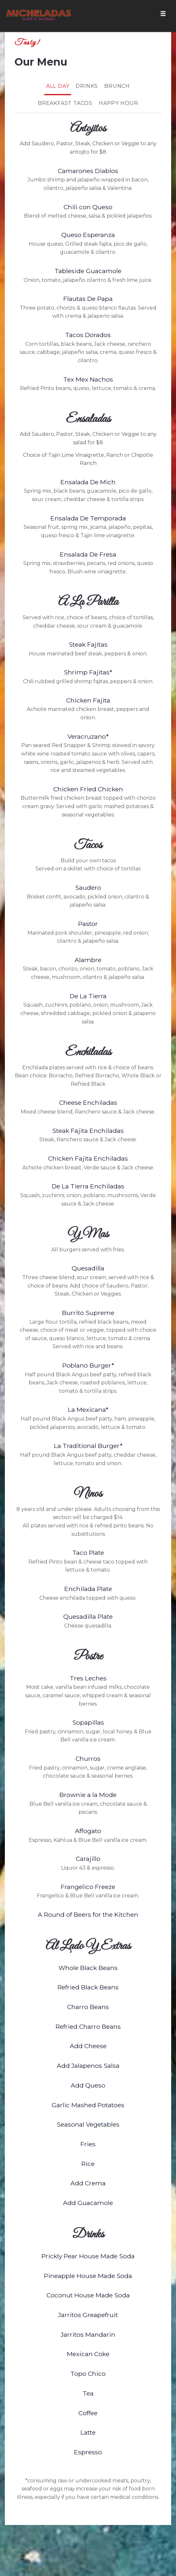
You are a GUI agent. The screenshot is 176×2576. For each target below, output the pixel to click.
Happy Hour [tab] (118, 103)
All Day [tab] (57, 86)
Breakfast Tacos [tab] (65, 103)
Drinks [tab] (87, 86)
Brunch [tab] (117, 86)
